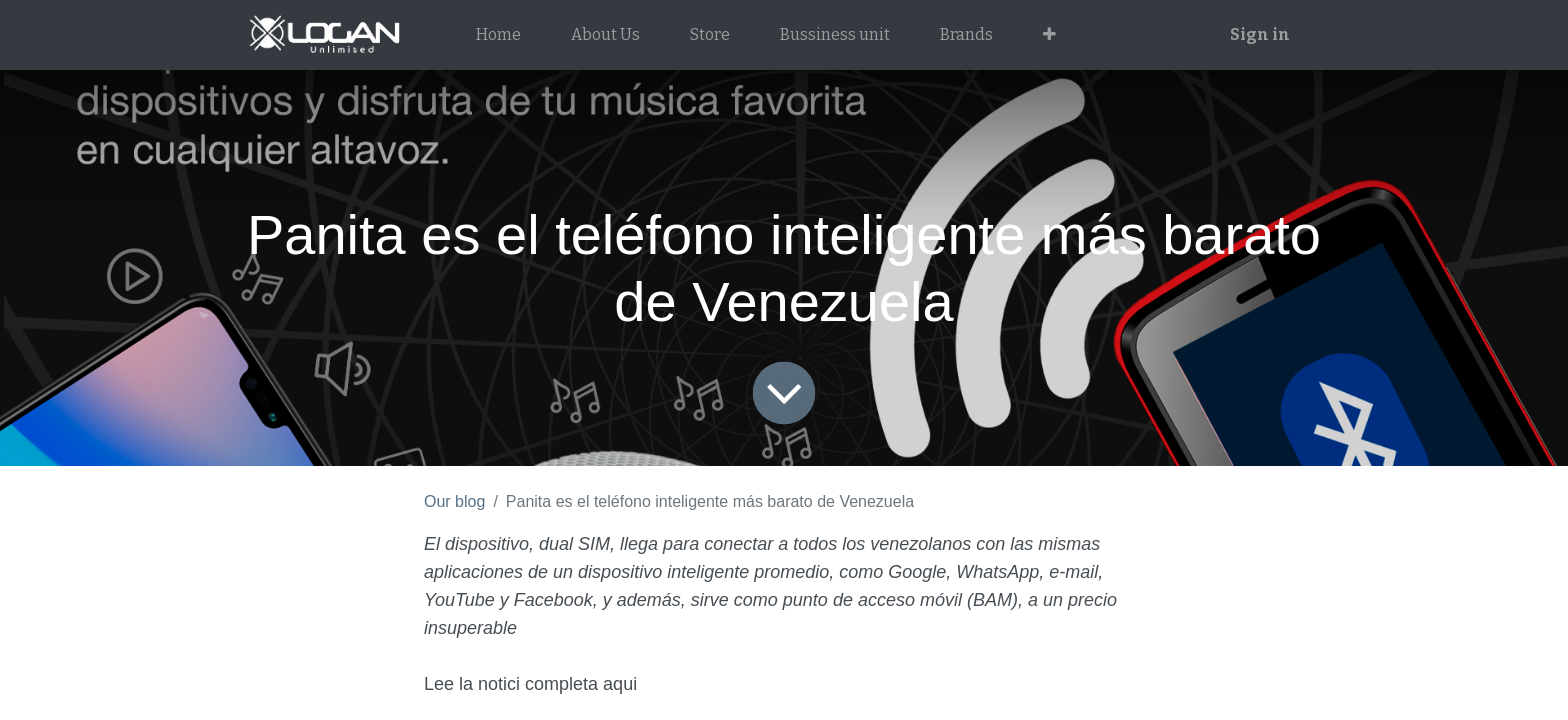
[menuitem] (498, 35)
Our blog (454, 501)
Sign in (1260, 34)
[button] (1049, 35)
